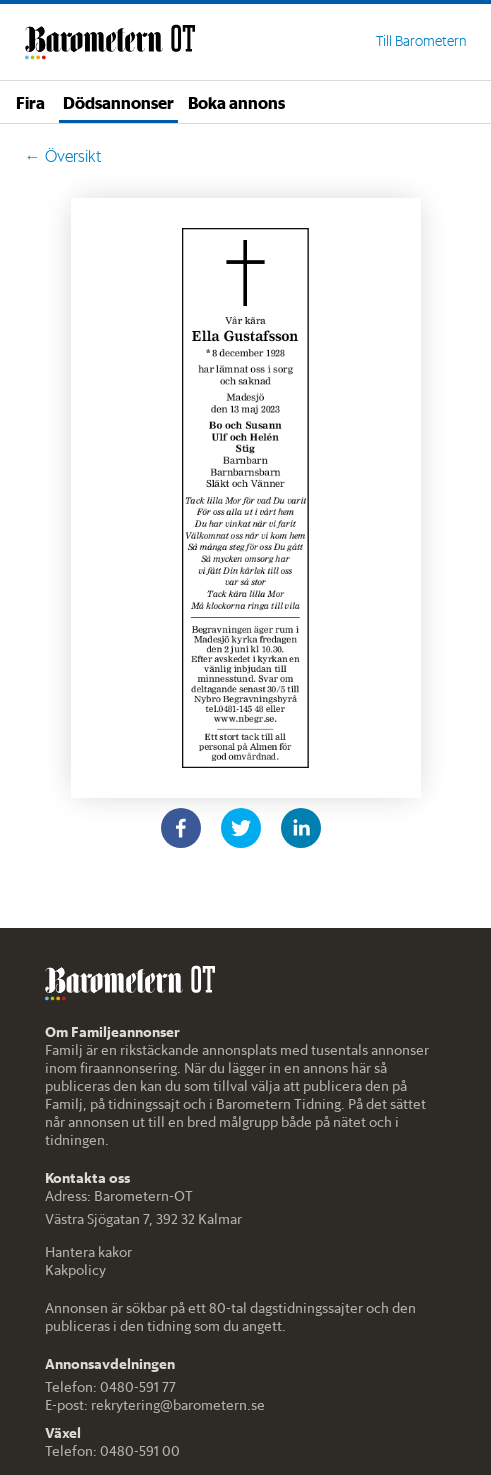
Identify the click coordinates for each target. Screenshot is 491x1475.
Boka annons (236, 102)
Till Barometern (421, 41)
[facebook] (181, 828)
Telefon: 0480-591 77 (110, 1387)
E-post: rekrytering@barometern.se (155, 1405)
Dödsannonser (118, 102)
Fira (30, 102)
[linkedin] (301, 828)
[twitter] (241, 828)
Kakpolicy (75, 1270)
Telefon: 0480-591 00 (112, 1451)
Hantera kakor (88, 1252)
